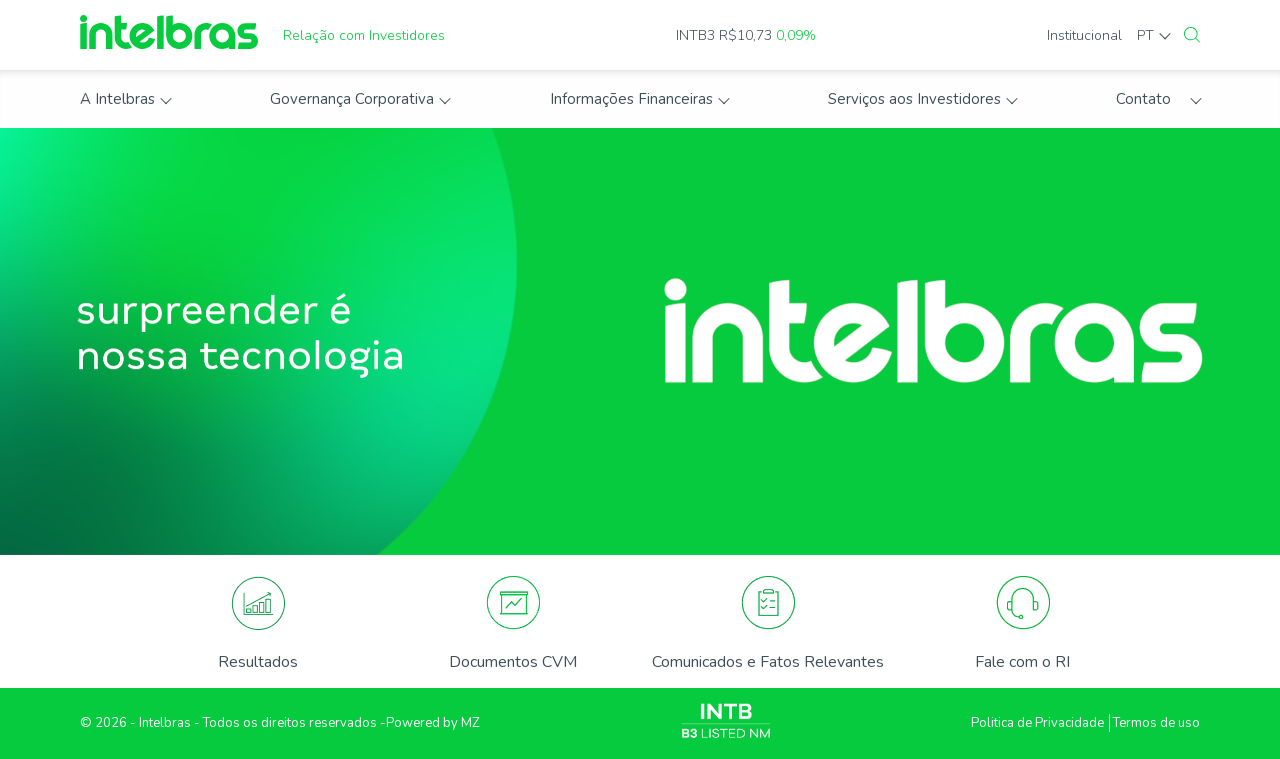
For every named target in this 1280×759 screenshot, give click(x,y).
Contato (1143, 99)
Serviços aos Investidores (914, 99)
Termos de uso (1156, 723)
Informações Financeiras (631, 99)
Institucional (1084, 35)
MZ (470, 723)
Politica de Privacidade (1037, 723)
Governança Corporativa (352, 99)
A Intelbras (117, 99)
